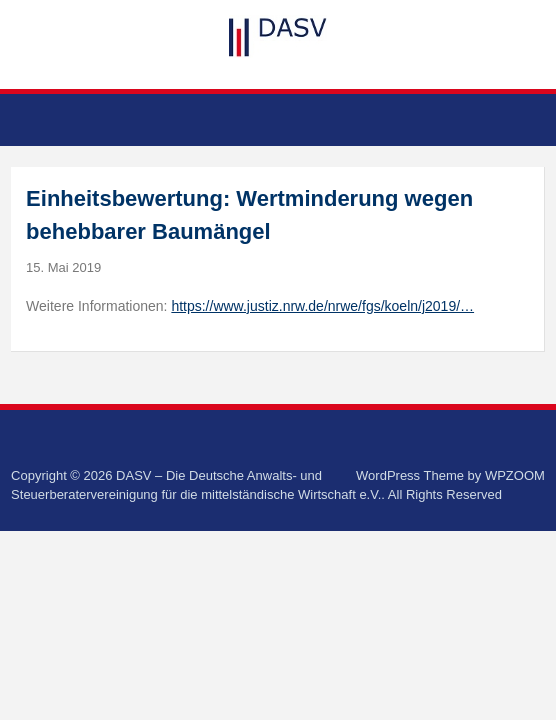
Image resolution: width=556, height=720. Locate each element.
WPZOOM (515, 475)
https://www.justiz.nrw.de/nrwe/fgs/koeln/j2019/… (322, 306)
